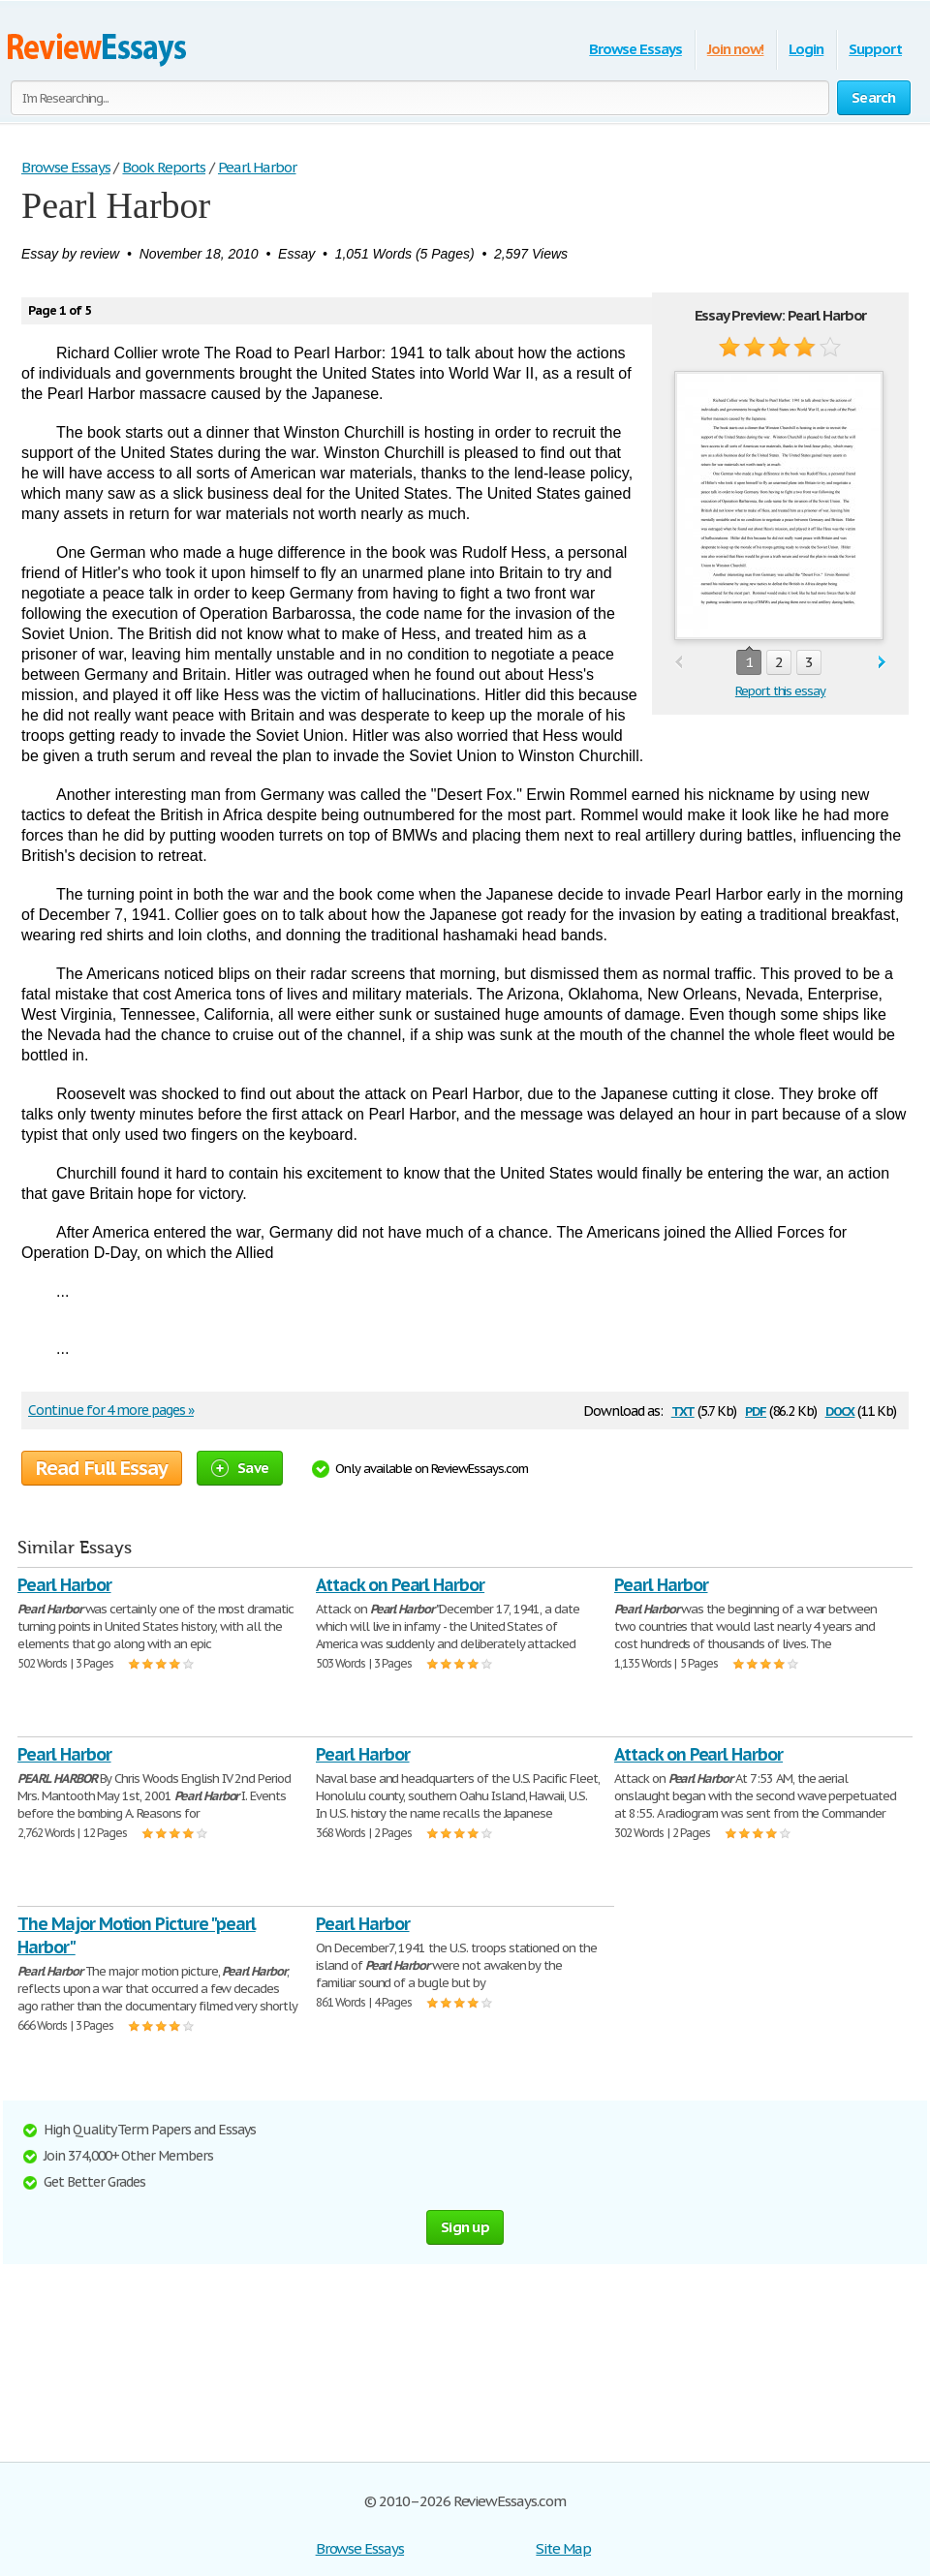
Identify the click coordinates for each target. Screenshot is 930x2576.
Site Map (563, 2548)
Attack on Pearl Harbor (400, 1585)
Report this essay (780, 691)
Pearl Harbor (64, 1585)
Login (806, 49)
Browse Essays (635, 49)
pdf (755, 1409)
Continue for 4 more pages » (111, 1410)
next (882, 663)
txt (683, 1409)
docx (840, 1409)
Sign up (465, 2227)
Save (239, 1467)
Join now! (735, 49)
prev (678, 663)
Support (875, 49)
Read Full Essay (102, 1468)
